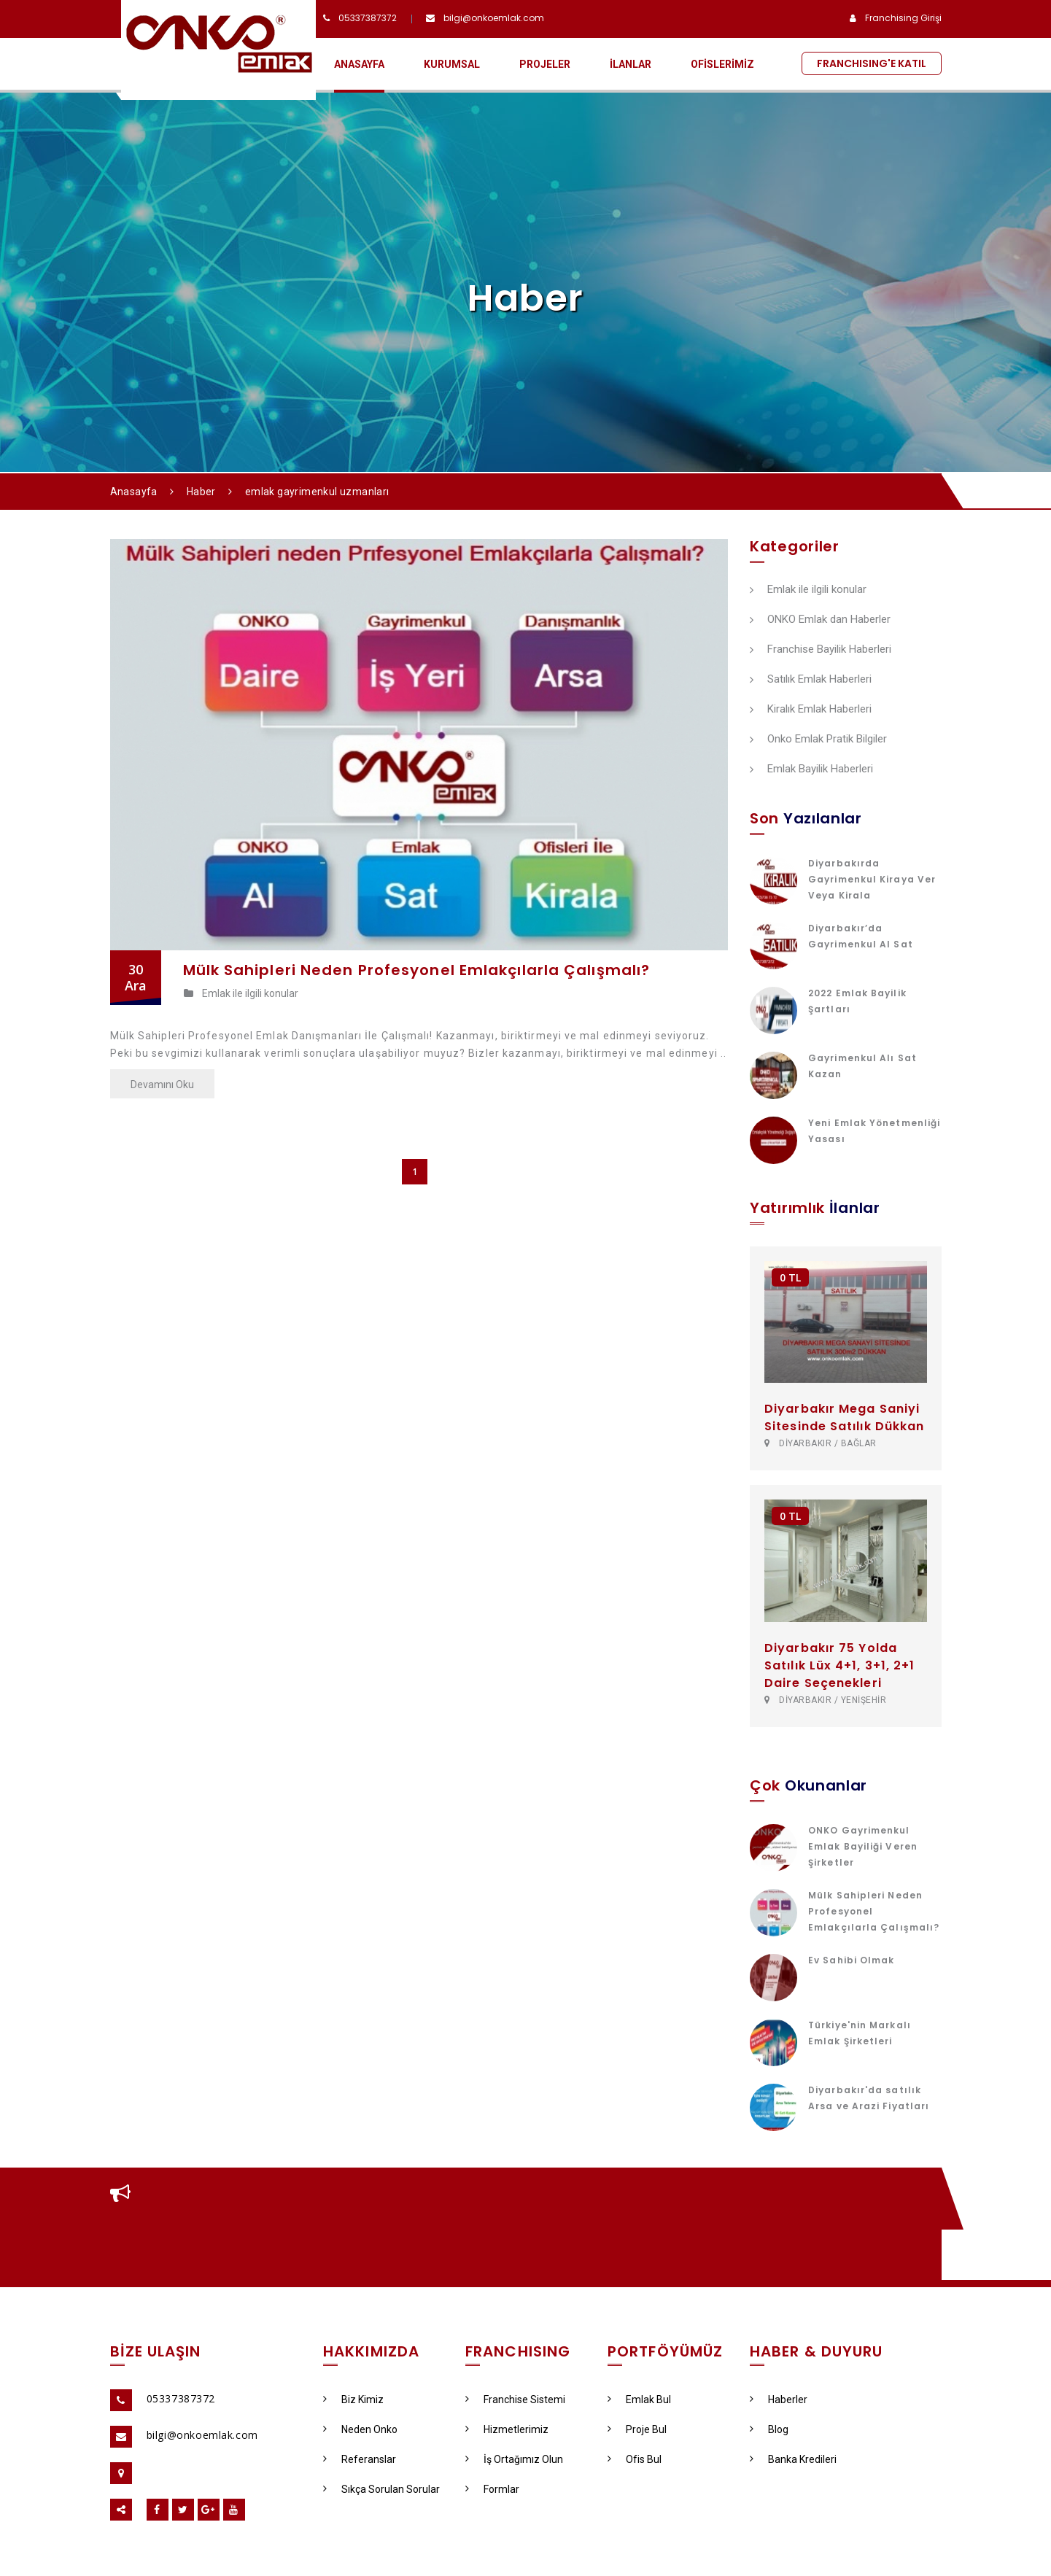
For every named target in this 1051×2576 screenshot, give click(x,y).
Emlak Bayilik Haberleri (811, 769)
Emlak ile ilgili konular (241, 993)
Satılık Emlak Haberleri (811, 680)
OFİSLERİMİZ (722, 64)
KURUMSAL (452, 64)
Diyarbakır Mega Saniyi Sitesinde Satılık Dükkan (844, 1417)
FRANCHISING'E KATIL (871, 63)
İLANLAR (630, 64)
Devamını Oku (162, 1084)
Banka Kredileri (793, 2459)
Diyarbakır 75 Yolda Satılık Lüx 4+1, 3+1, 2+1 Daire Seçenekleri (839, 1665)
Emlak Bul (639, 2399)
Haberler (778, 2399)
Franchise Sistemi (515, 2399)
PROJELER (544, 64)
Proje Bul (637, 2429)
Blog (769, 2429)
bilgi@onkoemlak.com (493, 18)
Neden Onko (360, 2429)
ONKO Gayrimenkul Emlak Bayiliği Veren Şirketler (863, 1846)
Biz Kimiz (353, 2399)
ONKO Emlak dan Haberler (820, 620)
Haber (201, 491)
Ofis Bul (635, 2459)
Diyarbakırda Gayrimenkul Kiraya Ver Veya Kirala (872, 879)
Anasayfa (134, 491)
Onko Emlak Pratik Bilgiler (818, 739)
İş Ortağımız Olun (514, 2459)
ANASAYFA (359, 64)
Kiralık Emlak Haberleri (811, 710)
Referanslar (359, 2459)
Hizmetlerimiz (506, 2429)
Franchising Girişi (903, 18)
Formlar (492, 2489)
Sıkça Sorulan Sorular (381, 2489)
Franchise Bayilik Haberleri (820, 650)
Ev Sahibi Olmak (851, 1960)
